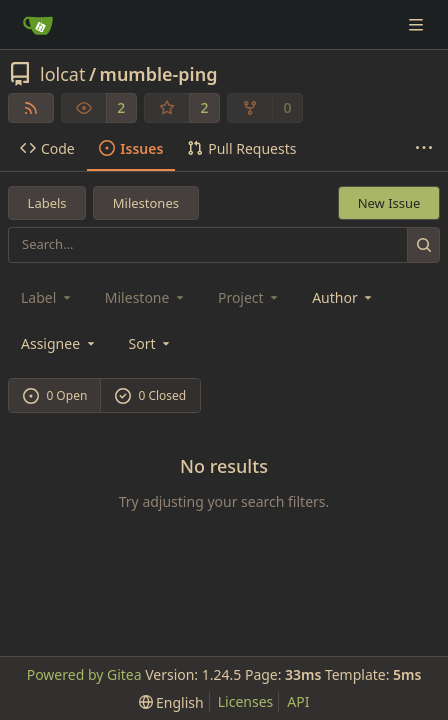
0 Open (55, 395)
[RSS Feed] (31, 108)
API (298, 701)
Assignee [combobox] (59, 343)
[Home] (38, 25)
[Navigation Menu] (418, 24)
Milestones (146, 203)
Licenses (246, 701)
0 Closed (151, 395)
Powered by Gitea (84, 674)
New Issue (389, 203)
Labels (47, 203)
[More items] (424, 149)
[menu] (151, 343)
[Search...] (423, 244)
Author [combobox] (343, 297)
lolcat (62, 74)
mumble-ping (159, 74)
